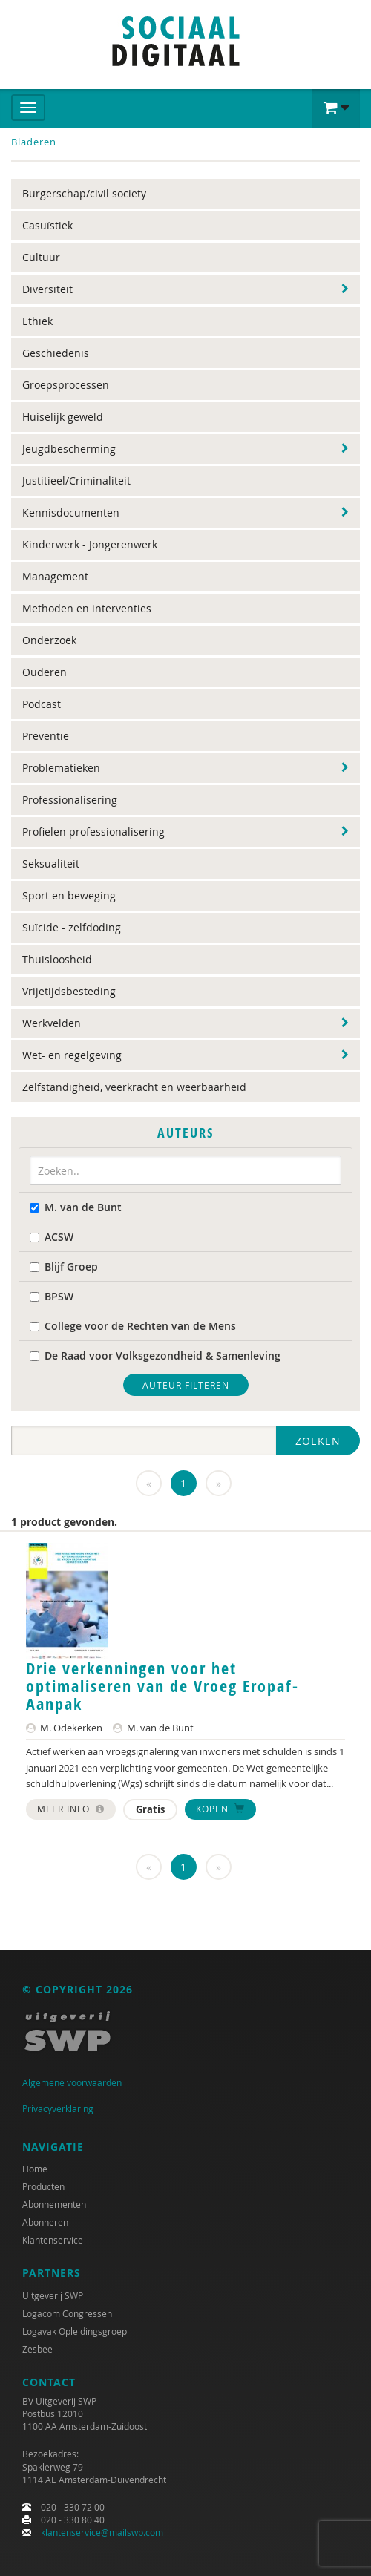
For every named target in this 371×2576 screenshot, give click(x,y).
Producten (43, 2186)
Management (55, 576)
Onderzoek (49, 640)
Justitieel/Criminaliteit (76, 480)
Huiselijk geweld (62, 417)
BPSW (51, 1296)
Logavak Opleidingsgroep (74, 2331)
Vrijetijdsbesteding (69, 991)
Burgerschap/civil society (84, 193)
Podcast (41, 704)
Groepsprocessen (65, 385)
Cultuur (41, 257)
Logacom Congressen (67, 2313)
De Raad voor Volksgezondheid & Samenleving (155, 1355)
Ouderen (44, 672)
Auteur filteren (185, 1385)
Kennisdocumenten (70, 512)
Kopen (220, 1809)
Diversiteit (47, 289)
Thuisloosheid (57, 959)
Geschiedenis (55, 353)
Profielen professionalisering (93, 832)
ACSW (51, 1237)
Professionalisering (69, 800)
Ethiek (37, 321)
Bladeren (33, 141)
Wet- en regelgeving (72, 1055)
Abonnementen (54, 2204)
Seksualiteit (50, 863)
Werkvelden (51, 1023)
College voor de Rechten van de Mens (133, 1326)
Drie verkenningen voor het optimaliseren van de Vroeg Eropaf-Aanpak (162, 1686)
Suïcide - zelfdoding (71, 927)
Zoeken (318, 1441)
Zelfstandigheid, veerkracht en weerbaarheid (134, 1087)
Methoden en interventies (86, 608)
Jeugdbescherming (69, 449)
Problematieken (61, 768)
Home (34, 2168)
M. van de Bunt (76, 1207)
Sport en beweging (69, 895)
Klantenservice (52, 2240)
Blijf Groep (64, 1266)
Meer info (71, 1809)
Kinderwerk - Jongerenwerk (89, 544)
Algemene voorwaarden (72, 2082)
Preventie (45, 736)
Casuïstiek (47, 225)
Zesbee (37, 2349)
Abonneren (45, 2222)
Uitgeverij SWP (52, 2295)
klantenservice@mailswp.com (102, 2532)
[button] (336, 108)
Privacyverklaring (57, 2108)
